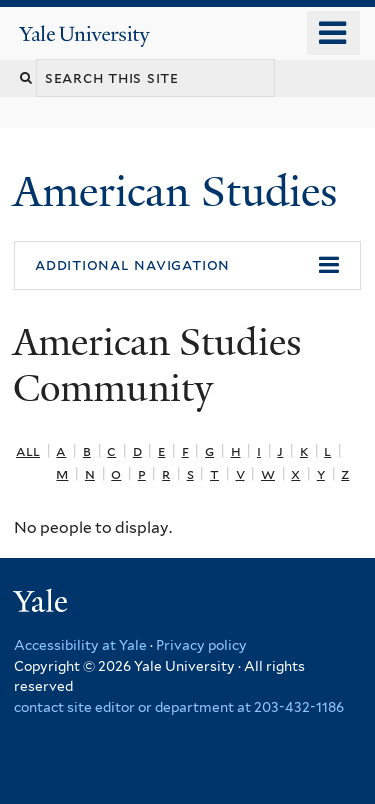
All (28, 450)
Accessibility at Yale (80, 645)
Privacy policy (201, 645)
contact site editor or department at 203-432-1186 (179, 707)
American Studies (180, 191)
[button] (187, 266)
